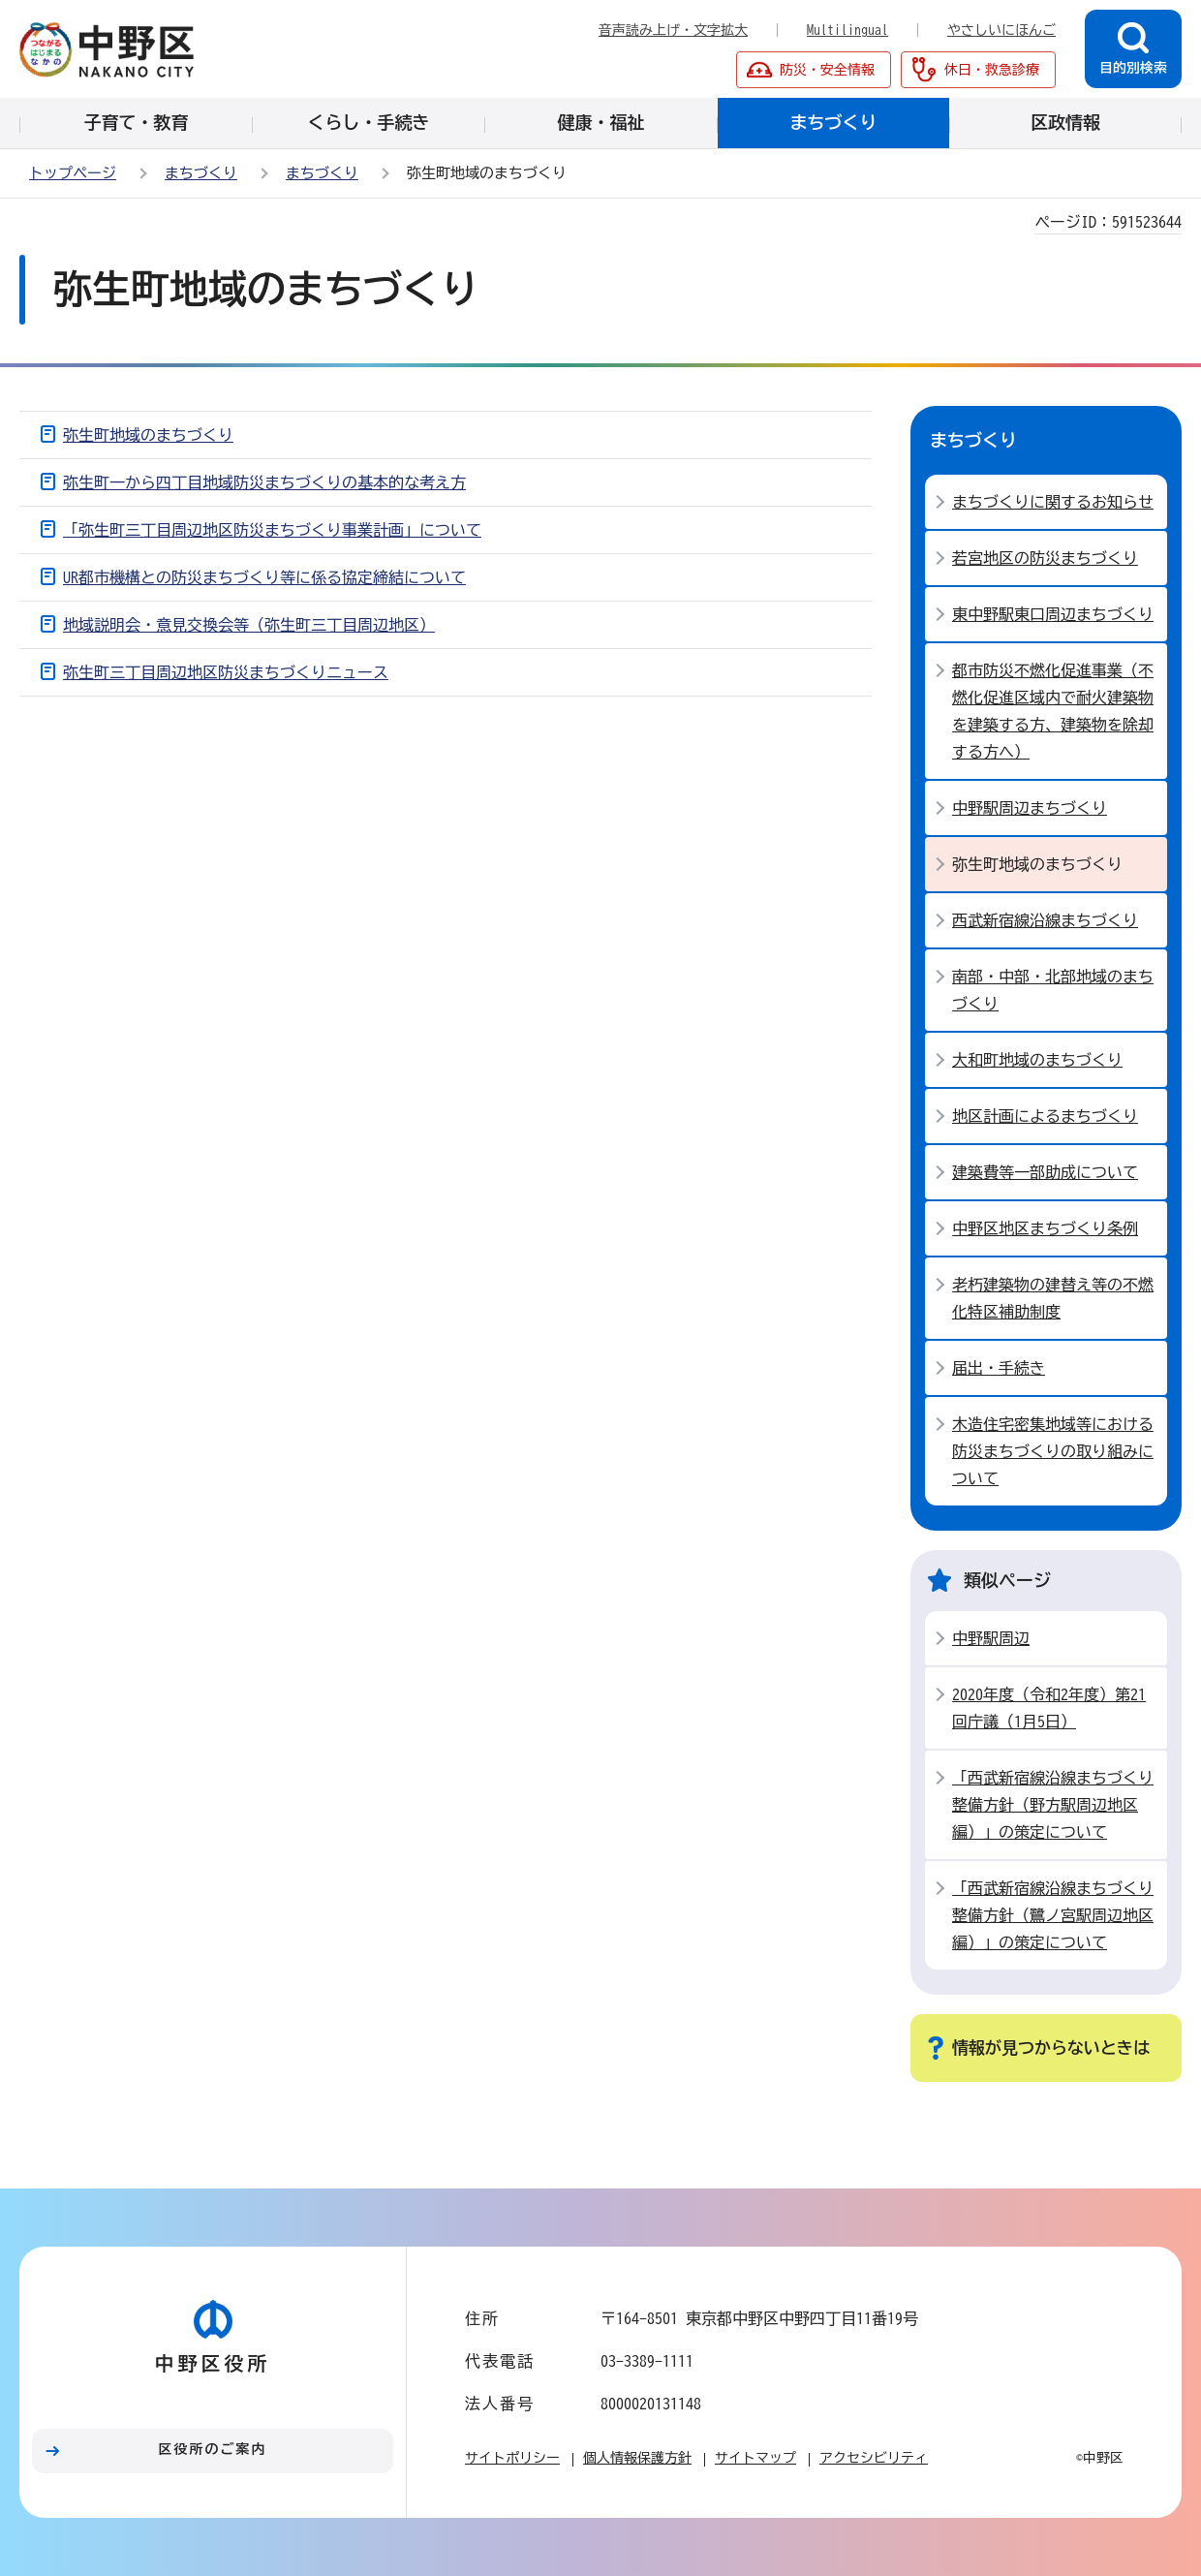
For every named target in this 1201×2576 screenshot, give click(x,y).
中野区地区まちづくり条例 (1045, 1228)
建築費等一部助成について (1045, 1172)
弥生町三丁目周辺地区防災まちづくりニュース (225, 672)
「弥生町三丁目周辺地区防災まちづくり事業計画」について (272, 530)
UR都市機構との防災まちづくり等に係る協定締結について (264, 577)
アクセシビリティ (873, 2458)
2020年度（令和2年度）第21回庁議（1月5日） (1049, 1708)
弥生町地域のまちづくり (148, 435)
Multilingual (847, 30)
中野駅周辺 (991, 1638)
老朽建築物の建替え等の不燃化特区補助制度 (1053, 1298)
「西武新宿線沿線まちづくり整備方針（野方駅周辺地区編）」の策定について (1053, 1805)
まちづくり (201, 173)
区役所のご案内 (213, 2449)
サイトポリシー (512, 2458)
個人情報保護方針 (637, 2458)
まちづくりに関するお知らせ (1053, 502)
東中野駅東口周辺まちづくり (1053, 614)
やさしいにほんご (1001, 30)
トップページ (72, 173)
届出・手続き (998, 1368)
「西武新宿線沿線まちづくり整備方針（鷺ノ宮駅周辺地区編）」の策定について (1053, 1915)
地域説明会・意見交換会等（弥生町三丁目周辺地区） (249, 625)
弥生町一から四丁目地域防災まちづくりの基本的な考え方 (264, 482)
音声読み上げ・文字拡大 (673, 30)
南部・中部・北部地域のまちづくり (1053, 990)
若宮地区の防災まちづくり (1045, 558)
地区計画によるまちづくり (1045, 1116)
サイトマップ (755, 2458)
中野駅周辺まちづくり (1029, 808)
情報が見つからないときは (1051, 2047)
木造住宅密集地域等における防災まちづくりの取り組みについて (1053, 1451)
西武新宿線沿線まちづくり (1045, 920)
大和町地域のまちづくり (1037, 1060)
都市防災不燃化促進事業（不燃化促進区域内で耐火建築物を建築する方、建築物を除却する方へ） (1053, 711)
